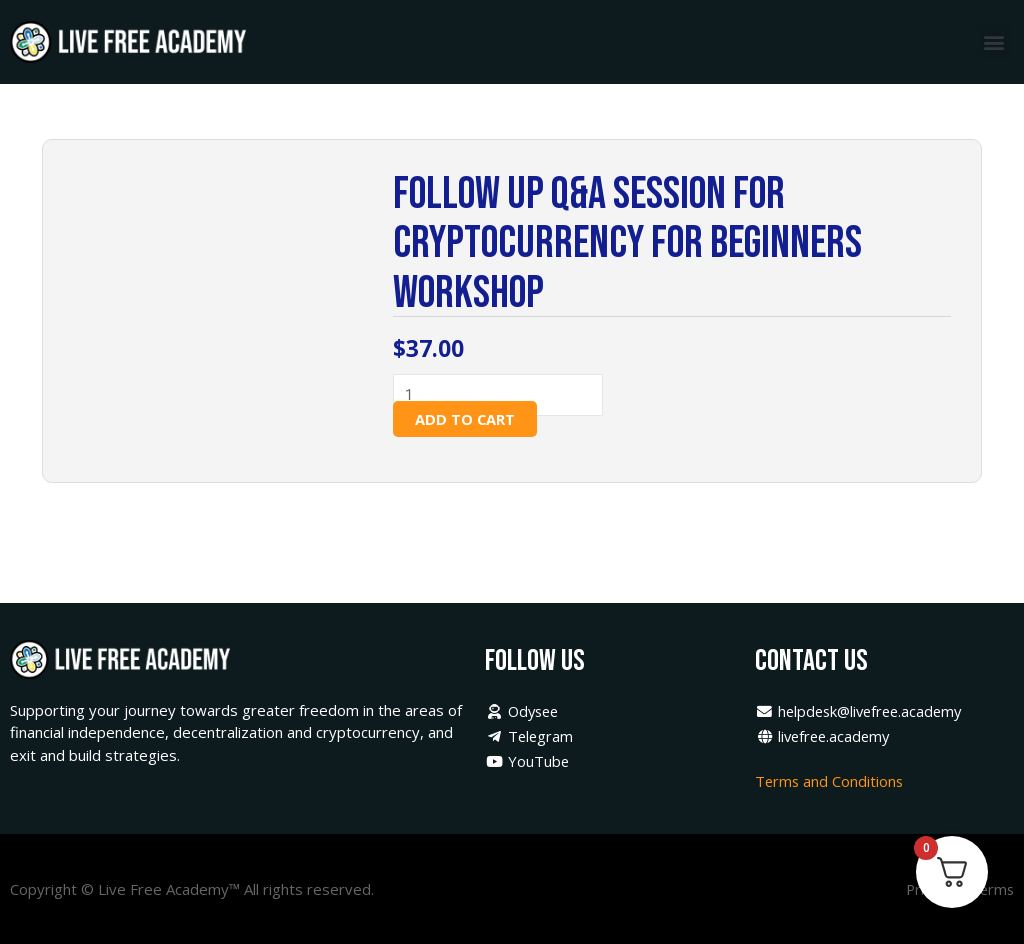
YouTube (527, 761)
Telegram (530, 737)
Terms (991, 889)
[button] (994, 41)
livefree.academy (825, 737)
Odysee (524, 712)
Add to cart (466, 420)
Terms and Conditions (832, 781)
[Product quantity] (505, 395)
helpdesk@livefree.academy (863, 712)
